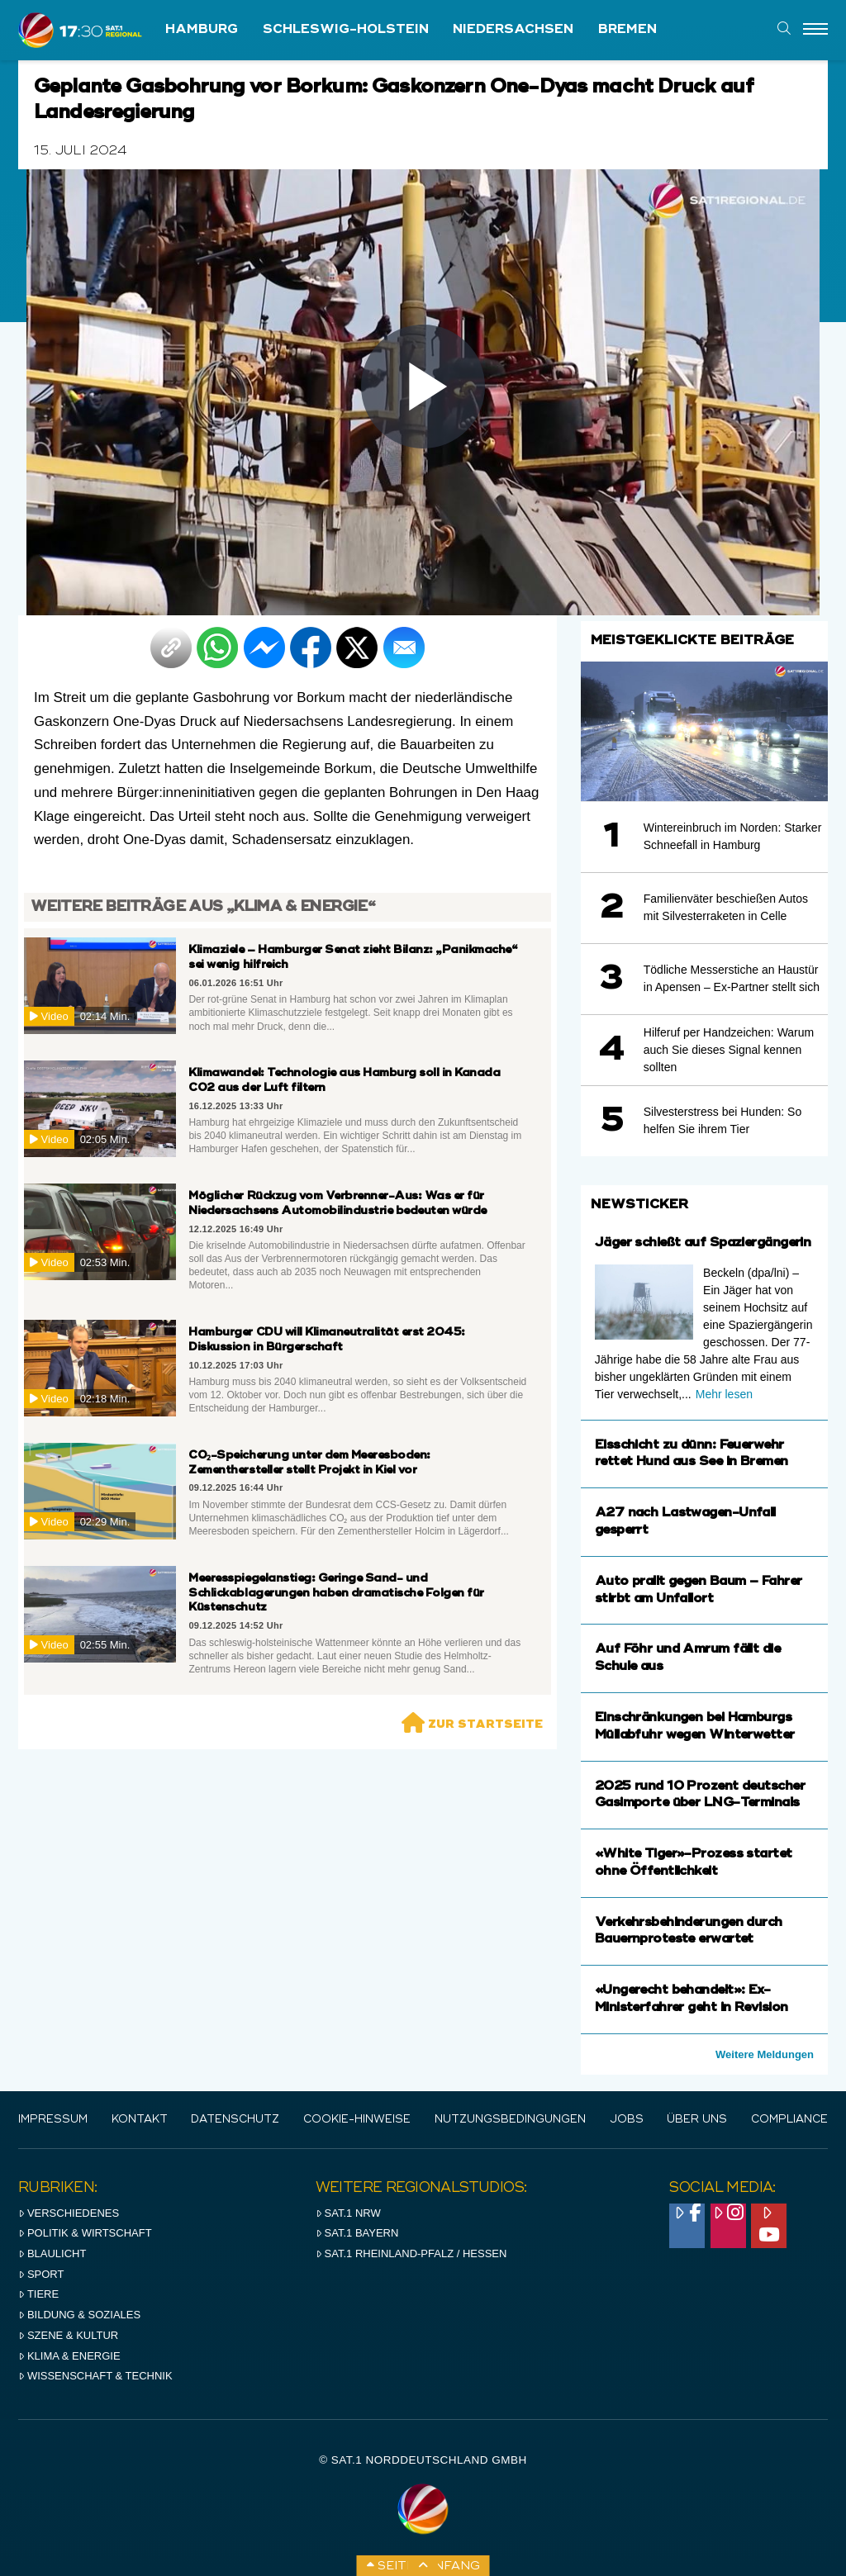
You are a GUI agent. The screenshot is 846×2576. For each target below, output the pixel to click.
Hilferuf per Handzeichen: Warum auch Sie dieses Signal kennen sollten (729, 1050)
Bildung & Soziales (79, 2314)
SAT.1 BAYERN (357, 2233)
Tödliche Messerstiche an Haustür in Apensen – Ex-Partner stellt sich (732, 978)
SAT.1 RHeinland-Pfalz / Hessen (411, 2253)
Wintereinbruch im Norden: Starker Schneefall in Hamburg (733, 836)
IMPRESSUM (53, 2119)
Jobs (627, 2119)
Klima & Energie (69, 2356)
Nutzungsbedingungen (510, 2119)
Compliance (789, 2119)
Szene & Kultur (68, 2335)
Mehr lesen (724, 1394)
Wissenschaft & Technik (95, 2376)
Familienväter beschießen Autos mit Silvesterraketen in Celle (726, 907)
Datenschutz (235, 2119)
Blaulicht (52, 2253)
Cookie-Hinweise (357, 2119)
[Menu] (815, 29)
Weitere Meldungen (764, 2054)
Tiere (38, 2294)
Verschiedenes (68, 2213)
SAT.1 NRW (348, 2213)
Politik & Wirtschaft (85, 2233)
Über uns (697, 2119)
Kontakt (140, 2119)
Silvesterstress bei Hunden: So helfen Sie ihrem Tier (722, 1120)
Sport (41, 2274)
